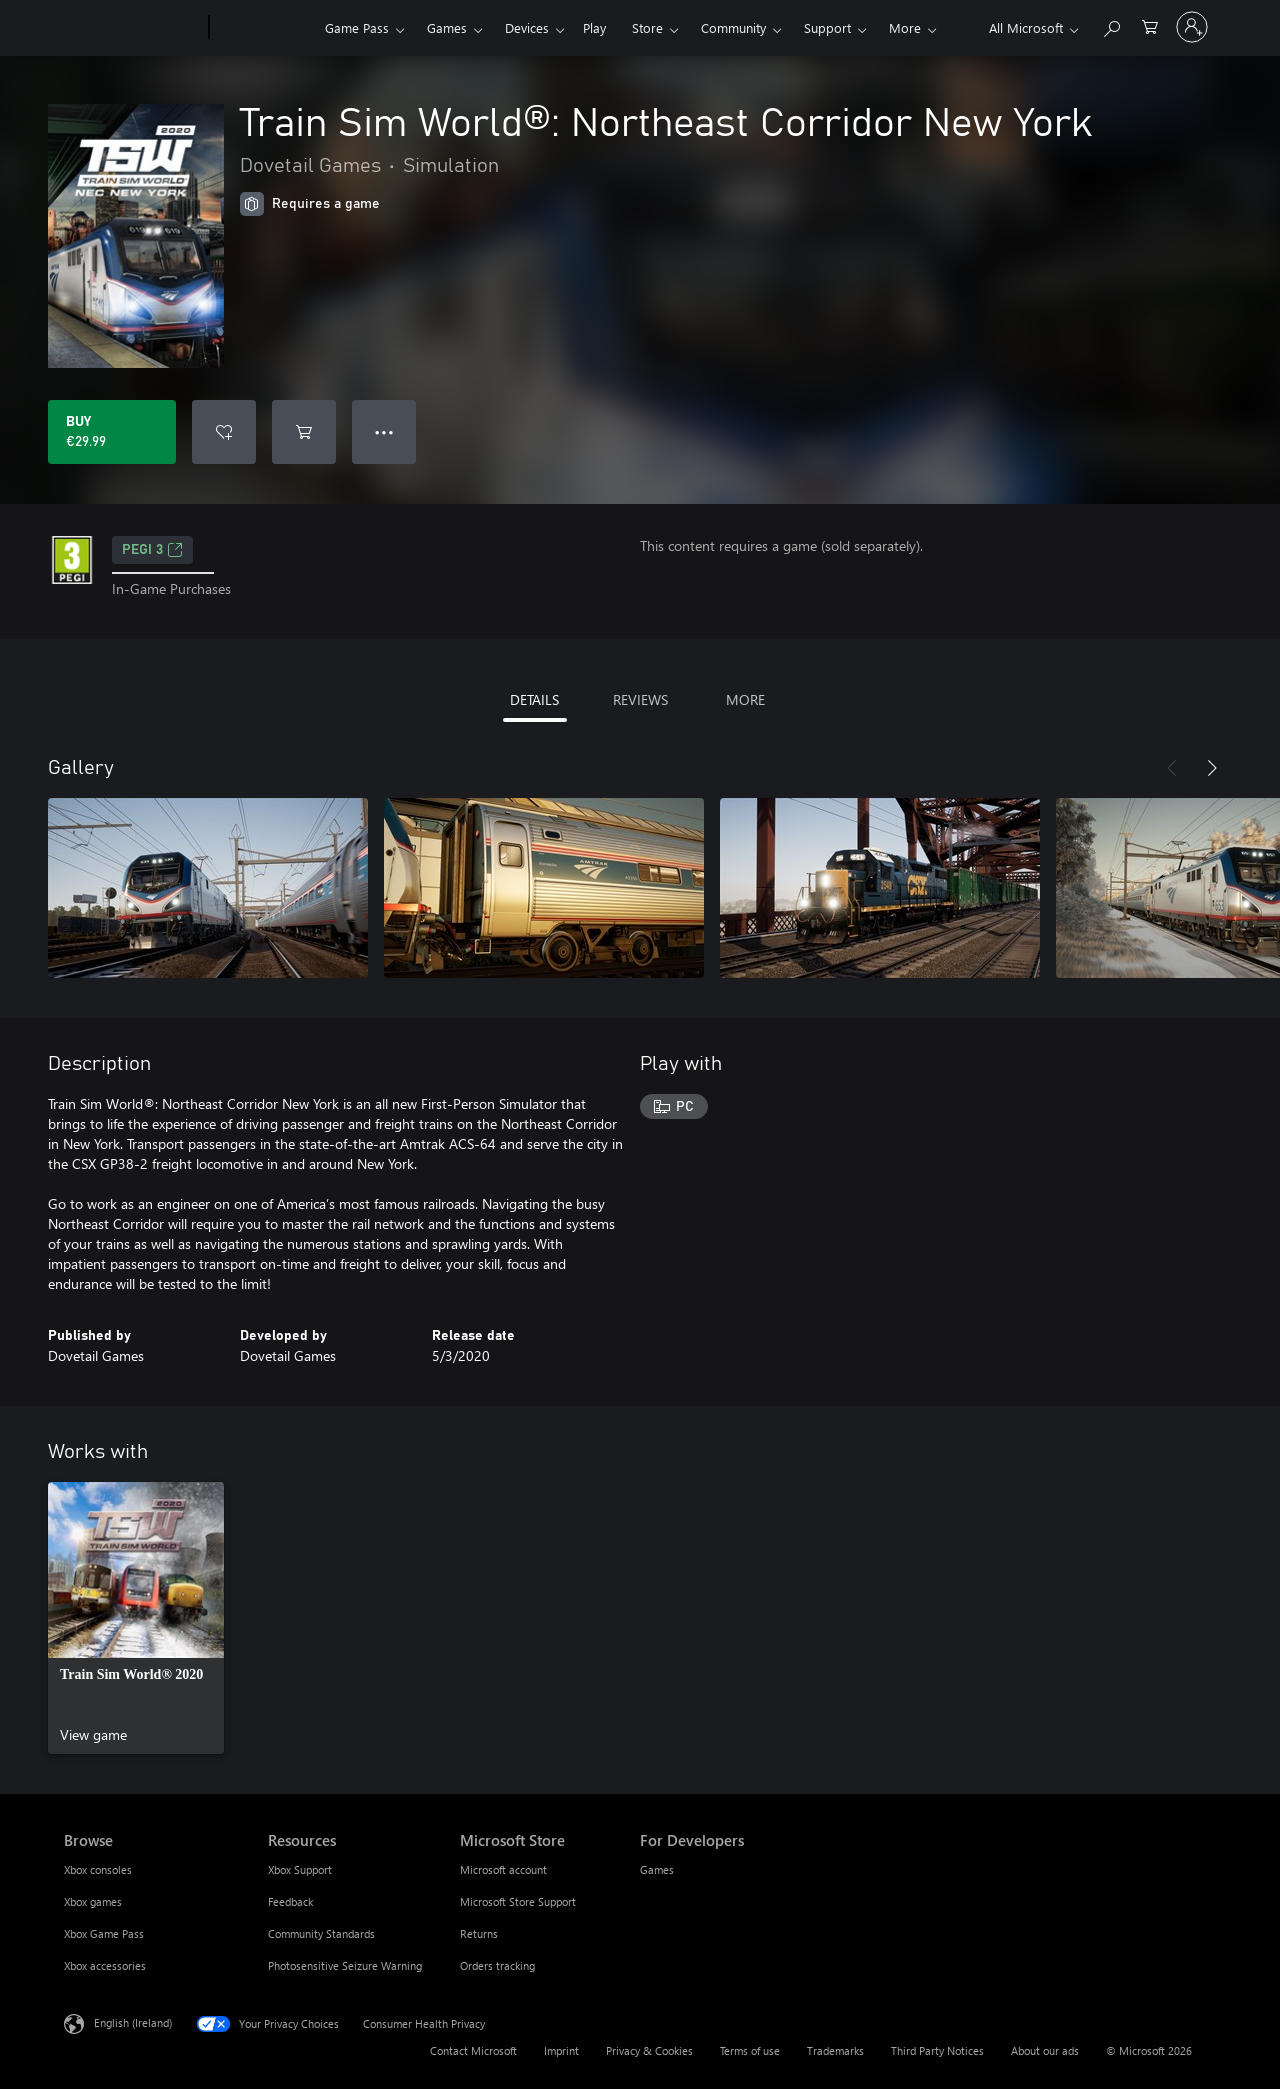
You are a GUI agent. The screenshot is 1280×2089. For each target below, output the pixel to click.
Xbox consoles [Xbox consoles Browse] (98, 1869)
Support (827, 27)
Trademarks (835, 2050)
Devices (527, 27)
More (905, 27)
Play (594, 27)
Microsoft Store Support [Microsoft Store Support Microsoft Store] (518, 1901)
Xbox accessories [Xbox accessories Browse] (105, 1965)
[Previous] (1172, 768)
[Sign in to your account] (1192, 27)
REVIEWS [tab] (640, 699)
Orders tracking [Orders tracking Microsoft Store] (497, 1965)
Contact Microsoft (473, 2050)
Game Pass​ (357, 27)
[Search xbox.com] (1111, 25)
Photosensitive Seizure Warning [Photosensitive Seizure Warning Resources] (345, 1965)
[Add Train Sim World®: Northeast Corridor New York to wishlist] (224, 432)
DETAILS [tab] (534, 699)
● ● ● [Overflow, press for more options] (384, 431)
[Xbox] (264, 28)
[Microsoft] (132, 28)
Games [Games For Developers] (657, 1869)
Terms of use (750, 2050)
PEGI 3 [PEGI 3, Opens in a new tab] (152, 550)
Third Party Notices (937, 2050)
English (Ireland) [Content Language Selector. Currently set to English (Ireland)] (133, 2022)
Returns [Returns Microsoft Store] (479, 1933)
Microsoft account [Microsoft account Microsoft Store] (503, 1869)
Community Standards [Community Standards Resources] (321, 1933)
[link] (136, 1618)
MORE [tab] (745, 699)
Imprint (561, 2050)
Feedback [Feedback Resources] (290, 1901)
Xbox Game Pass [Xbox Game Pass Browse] (104, 1933)
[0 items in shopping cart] (1150, 25)
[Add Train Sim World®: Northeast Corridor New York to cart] (304, 432)
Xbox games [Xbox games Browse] (93, 1901)
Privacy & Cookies (649, 2050)
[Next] (1212, 768)
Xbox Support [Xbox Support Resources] (300, 1869)
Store (647, 27)
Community (733, 27)
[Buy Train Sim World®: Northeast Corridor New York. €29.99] (112, 432)
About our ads (1045, 2050)
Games (447, 27)
